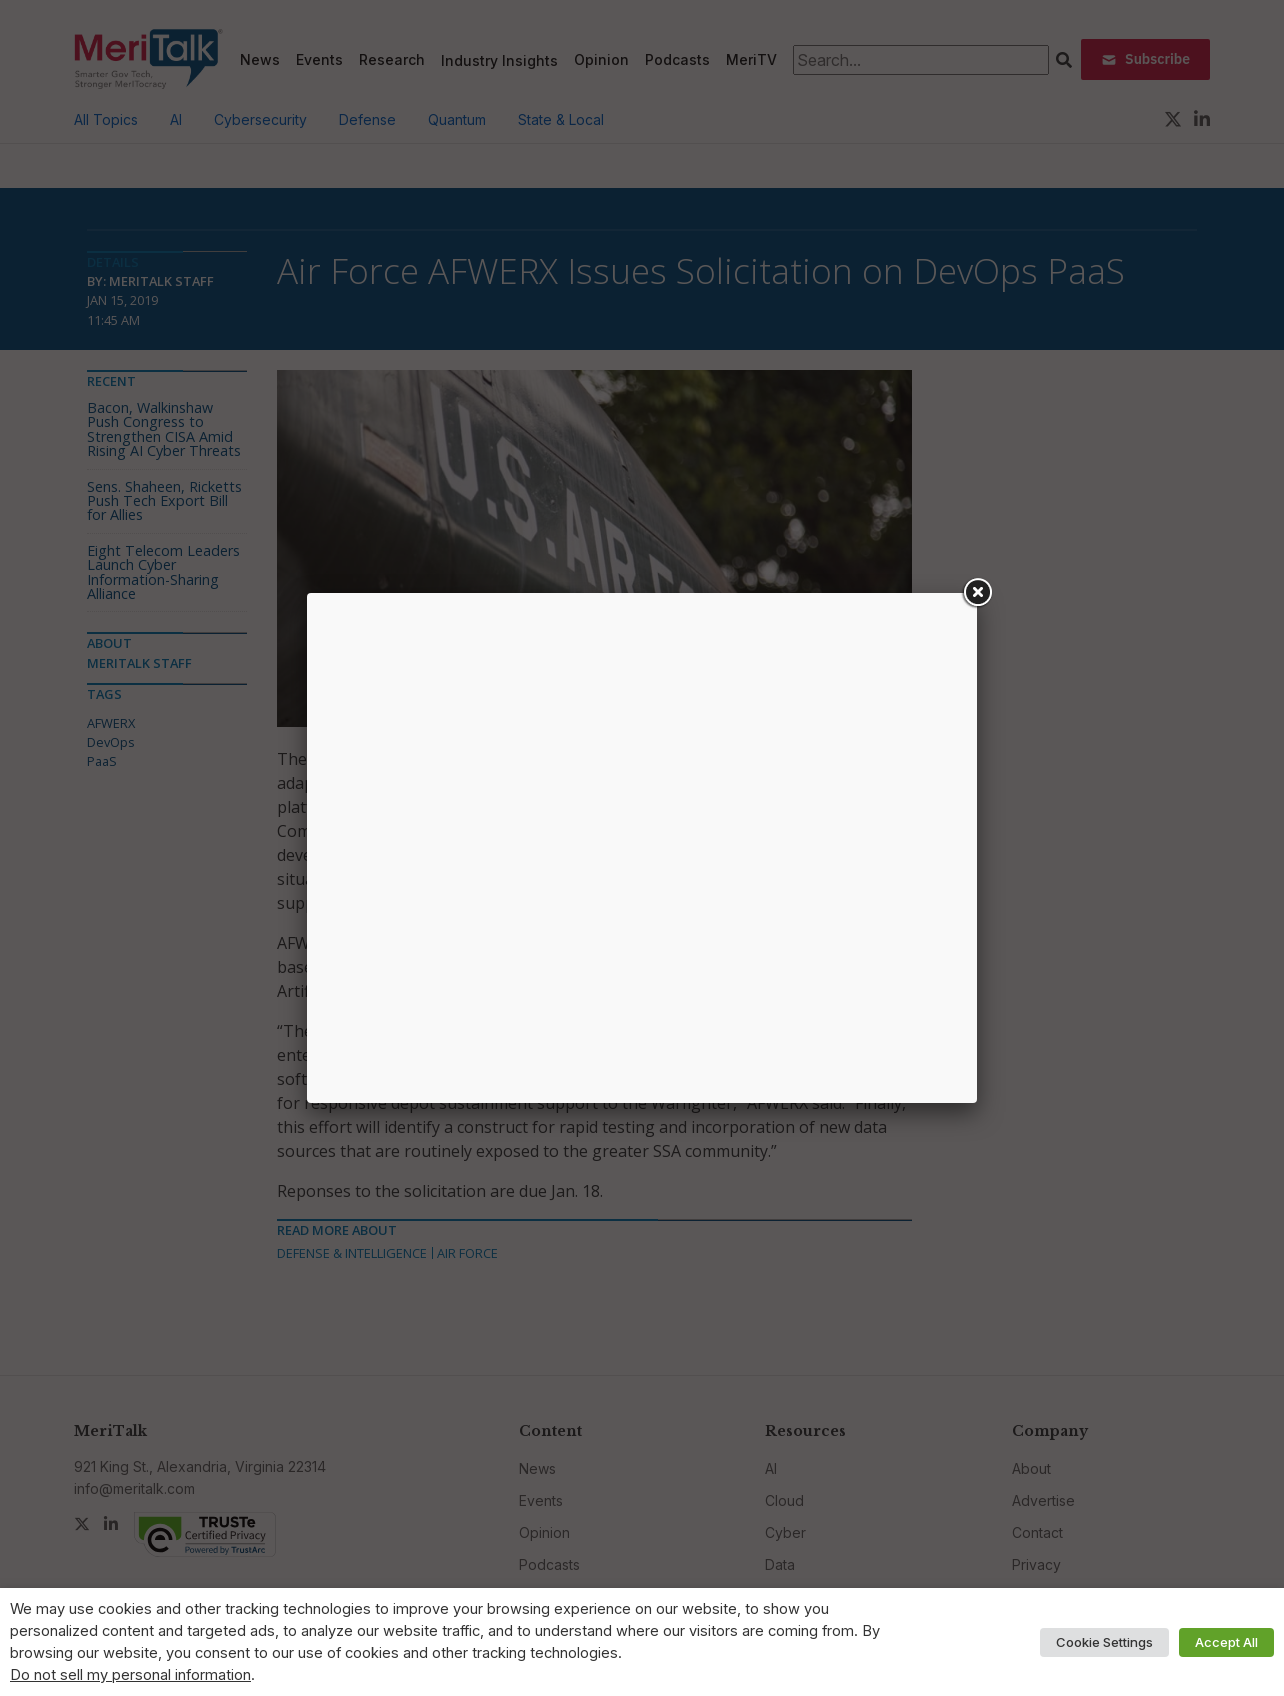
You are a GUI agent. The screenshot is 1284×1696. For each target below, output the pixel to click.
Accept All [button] (1226, 1642)
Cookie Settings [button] (1104, 1642)
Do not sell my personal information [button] (130, 1675)
